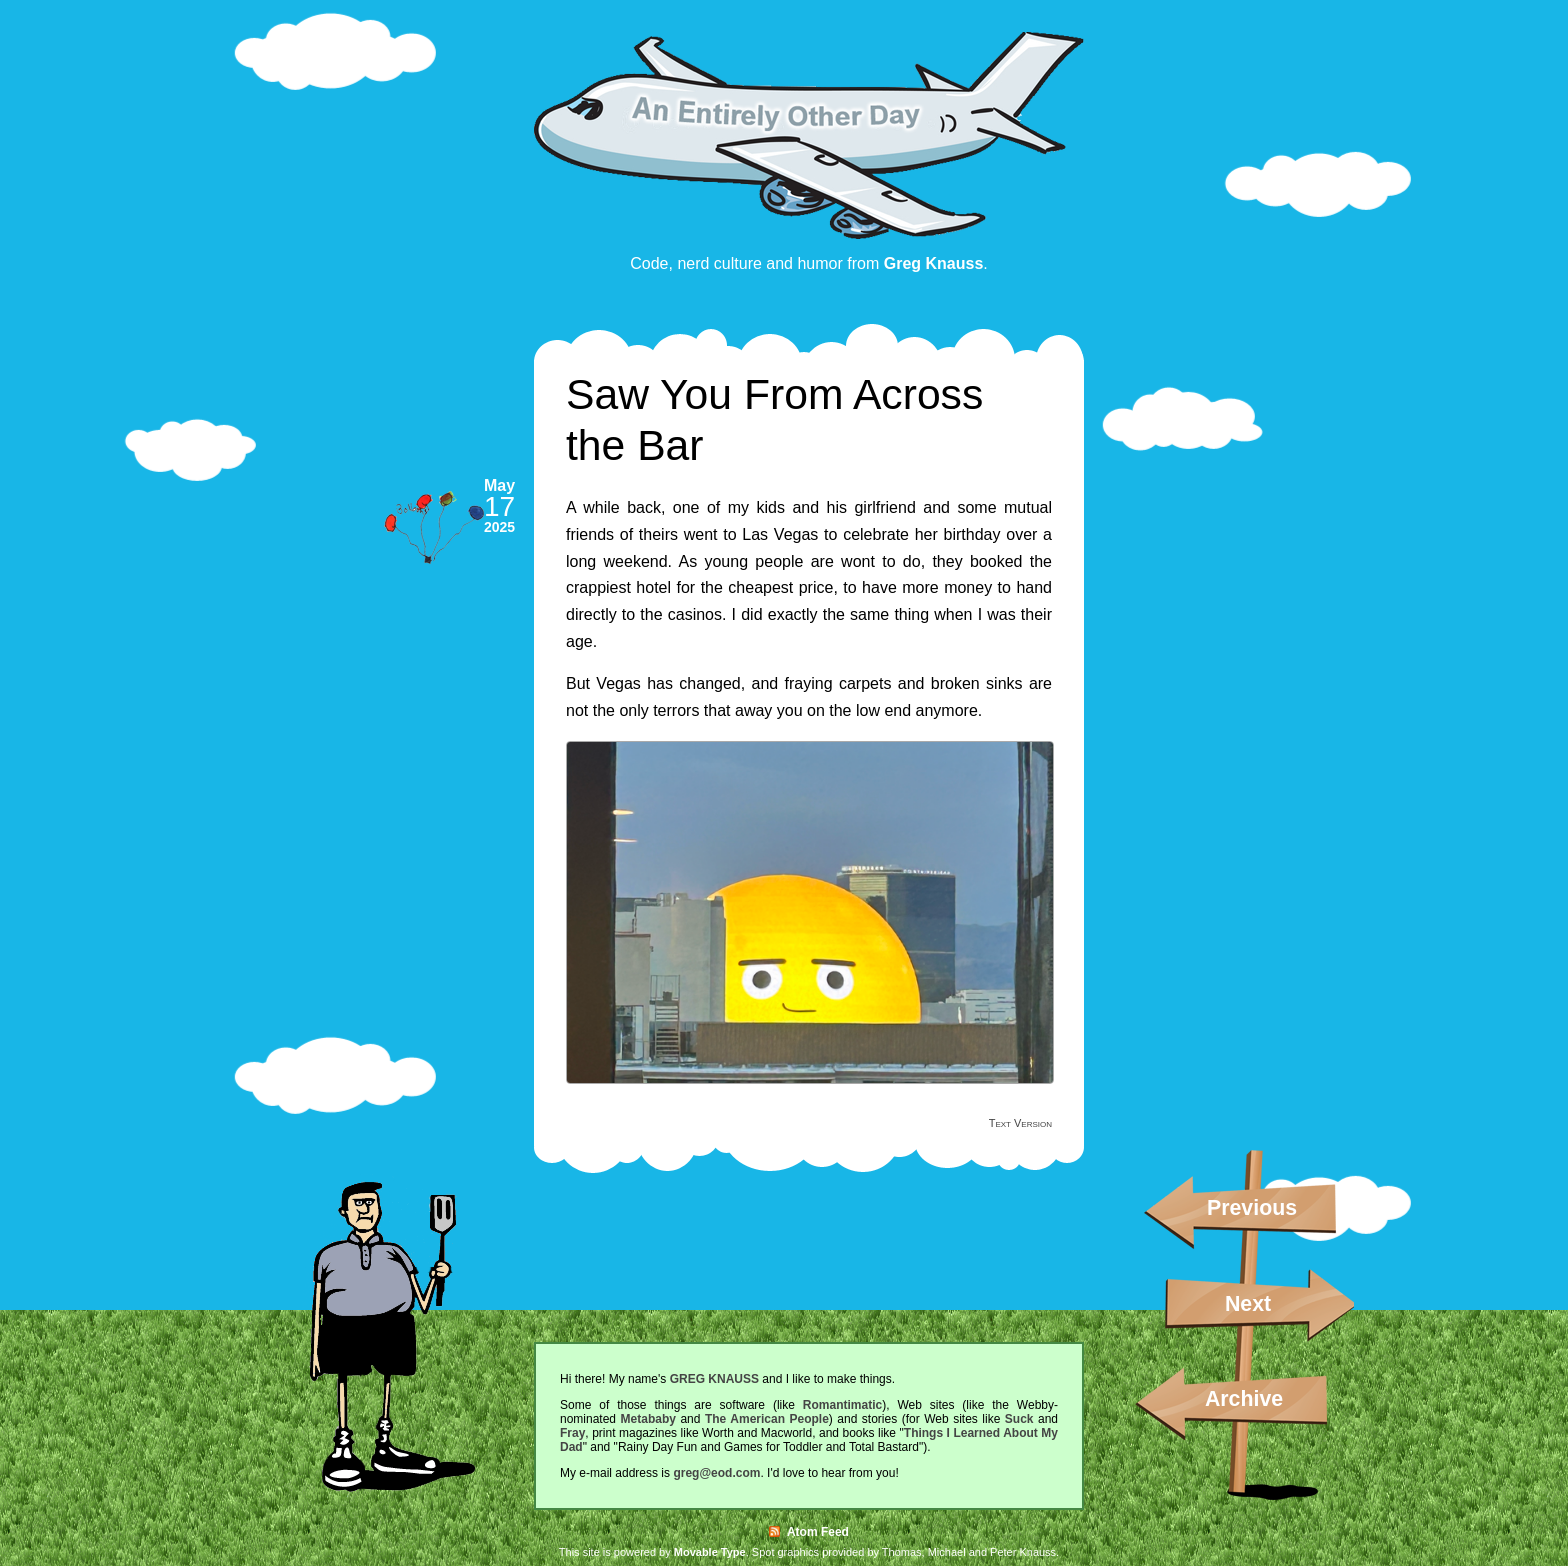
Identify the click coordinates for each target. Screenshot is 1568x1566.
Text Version (1020, 1123)
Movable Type (710, 1552)
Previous (1252, 1208)
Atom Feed (809, 1532)
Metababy (648, 1419)
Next (1248, 1304)
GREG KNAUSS (714, 1379)
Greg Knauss (934, 263)
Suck (1019, 1419)
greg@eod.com (716, 1473)
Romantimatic (842, 1405)
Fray (572, 1433)
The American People (767, 1419)
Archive (1244, 1399)
